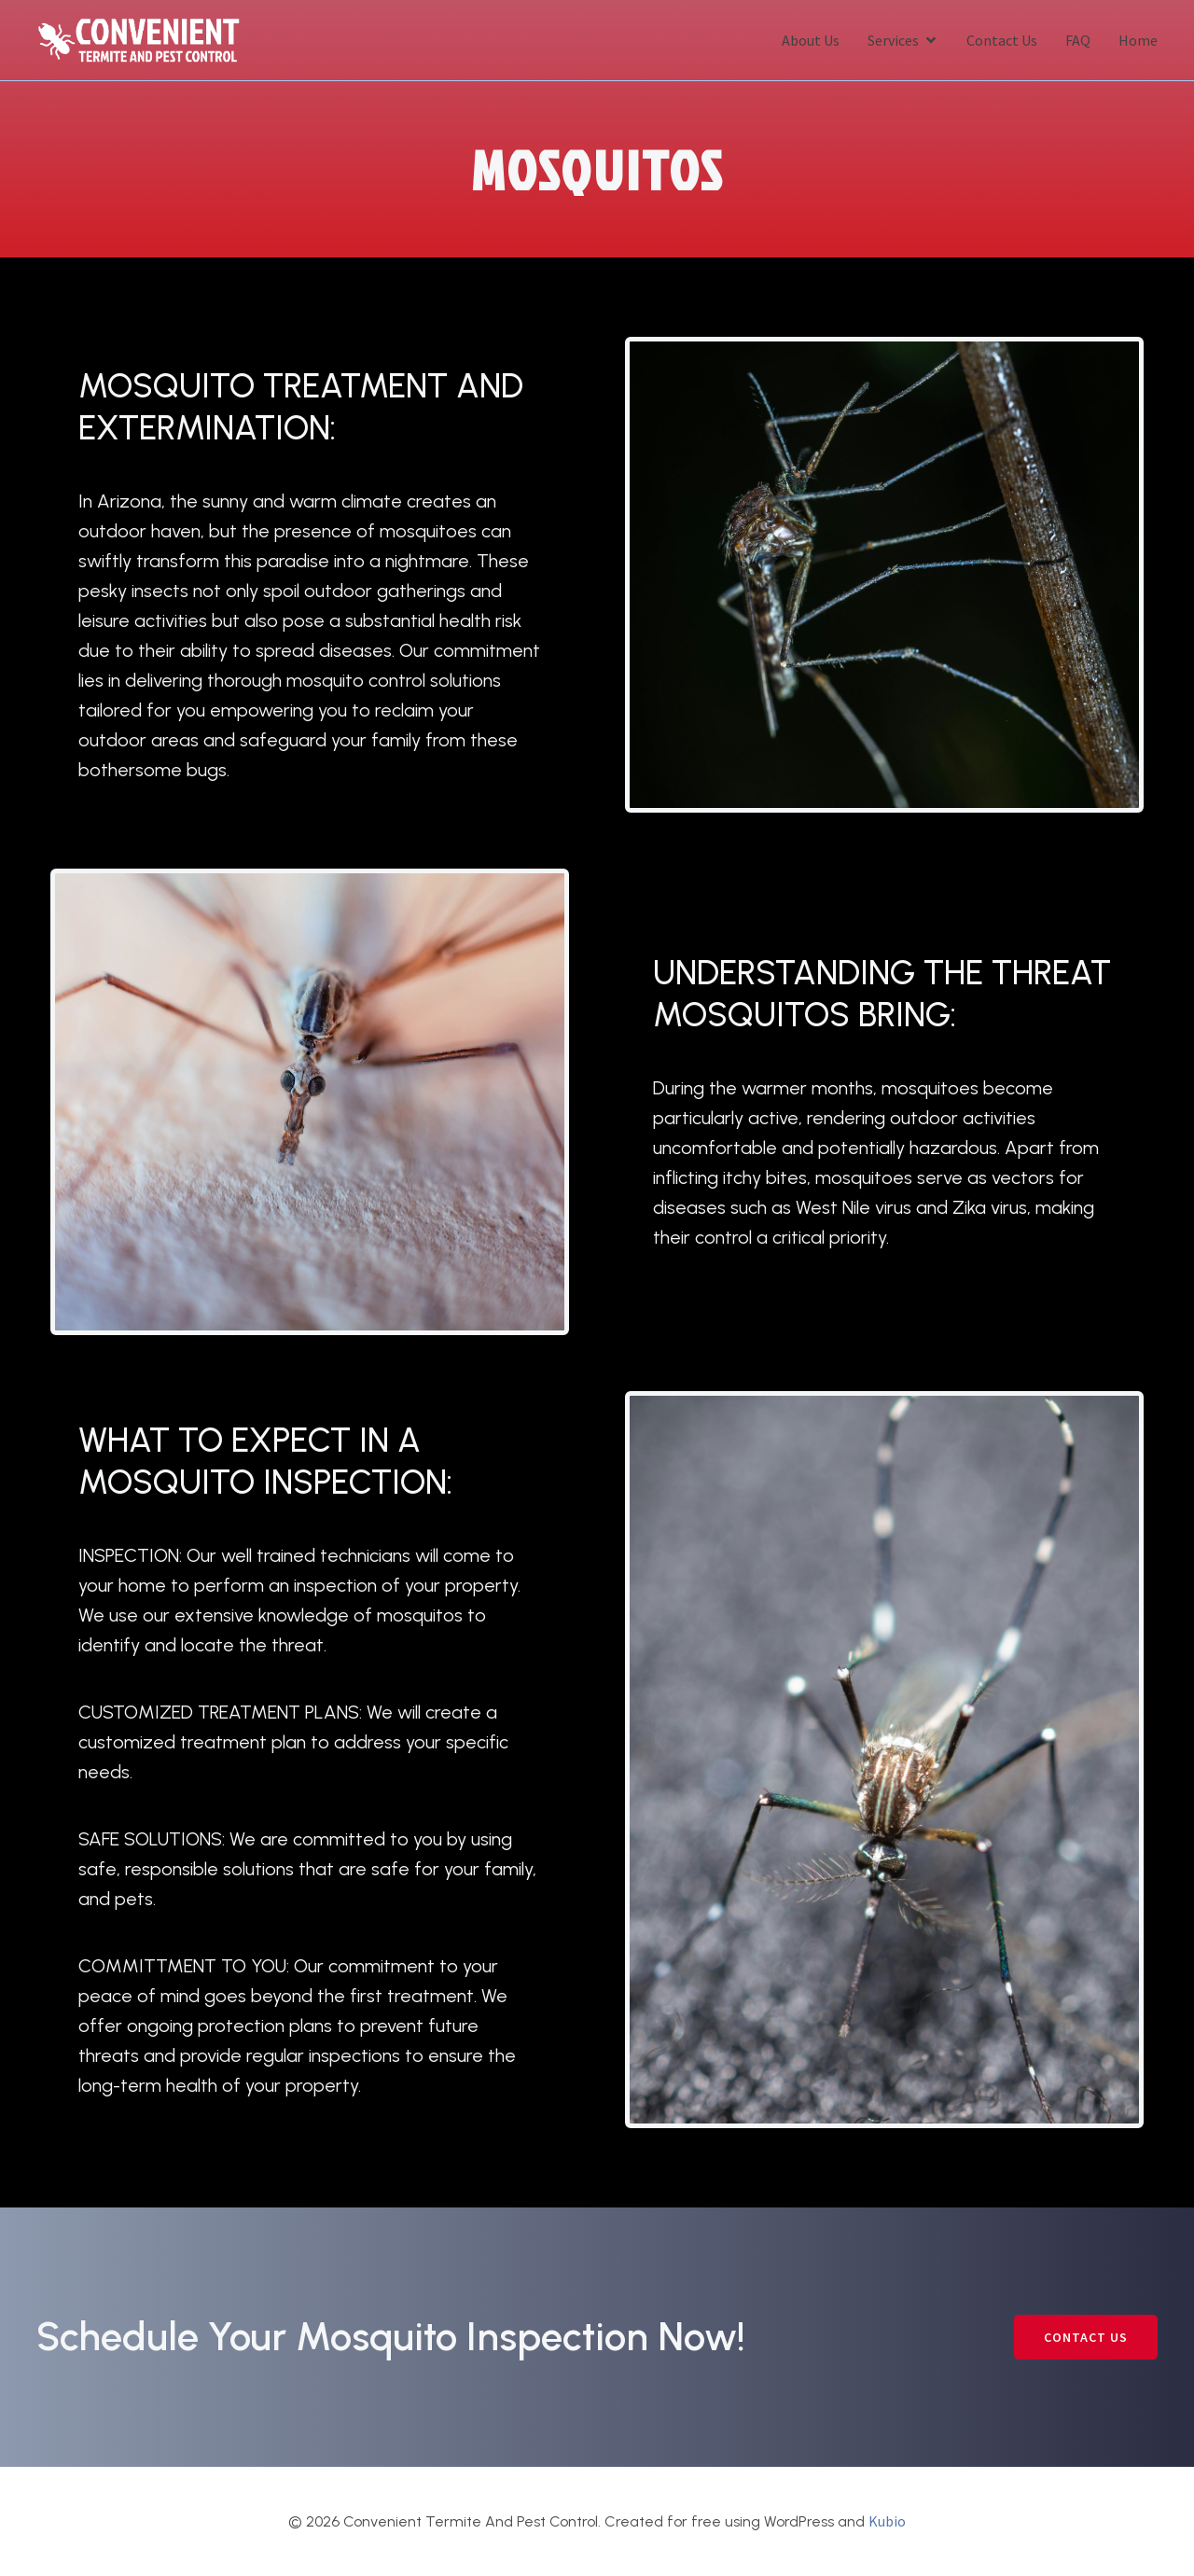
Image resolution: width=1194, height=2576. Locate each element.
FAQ (1077, 39)
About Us (811, 39)
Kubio (887, 2519)
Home (1138, 39)
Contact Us (1001, 39)
